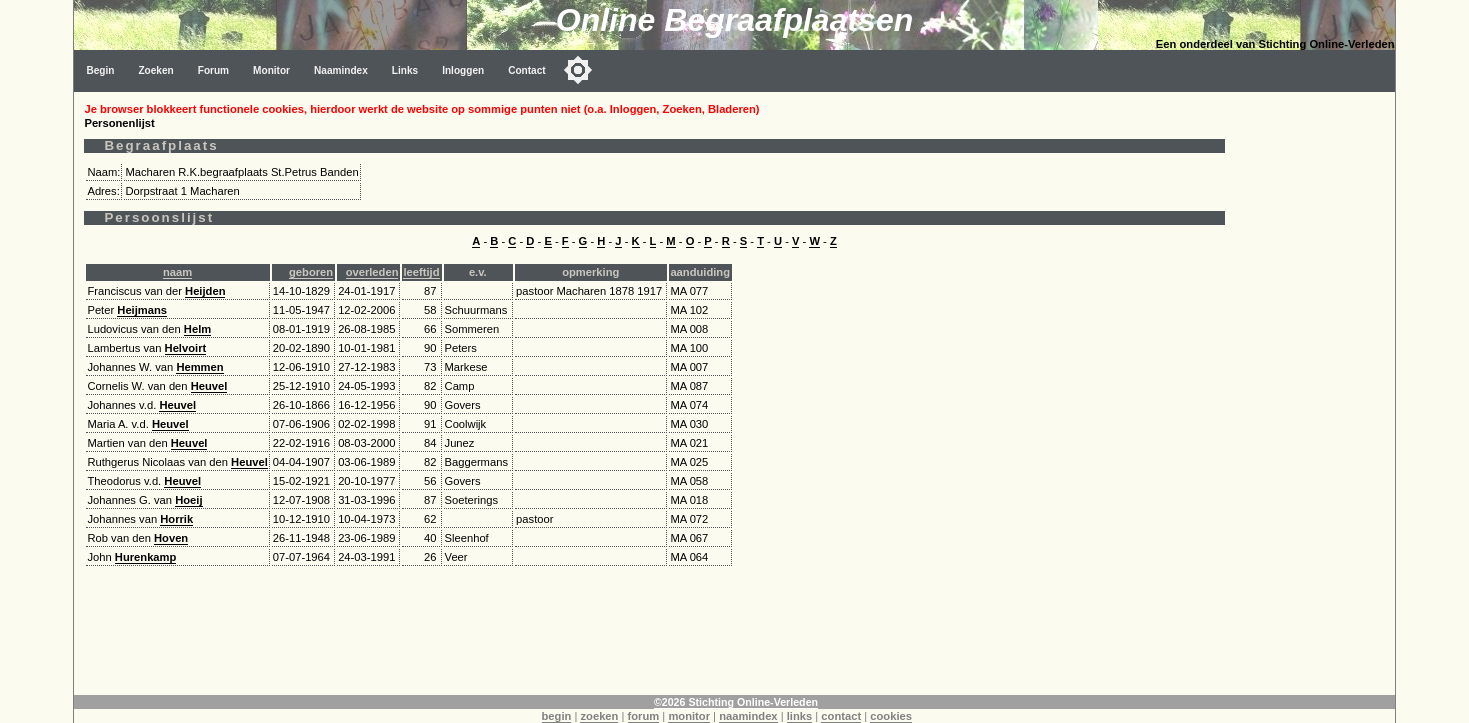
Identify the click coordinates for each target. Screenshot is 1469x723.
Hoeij (188, 500)
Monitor (271, 70)
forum (644, 716)
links (800, 716)
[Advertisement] (1315, 392)
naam (177, 272)
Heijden (205, 291)
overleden (372, 272)
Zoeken (155, 70)
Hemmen (199, 367)
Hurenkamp (146, 557)
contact (841, 716)
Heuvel (209, 386)
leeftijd (421, 272)
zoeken (599, 716)
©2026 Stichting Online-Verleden (736, 702)
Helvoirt (186, 348)
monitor (689, 716)
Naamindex (341, 70)
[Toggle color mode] (578, 70)
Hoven (171, 538)
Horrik (176, 519)
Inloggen (463, 70)
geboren (311, 272)
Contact (527, 70)
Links (405, 70)
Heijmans (142, 310)
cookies (891, 716)
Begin (100, 70)
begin (557, 716)
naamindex (748, 716)
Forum (213, 70)
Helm (197, 329)
